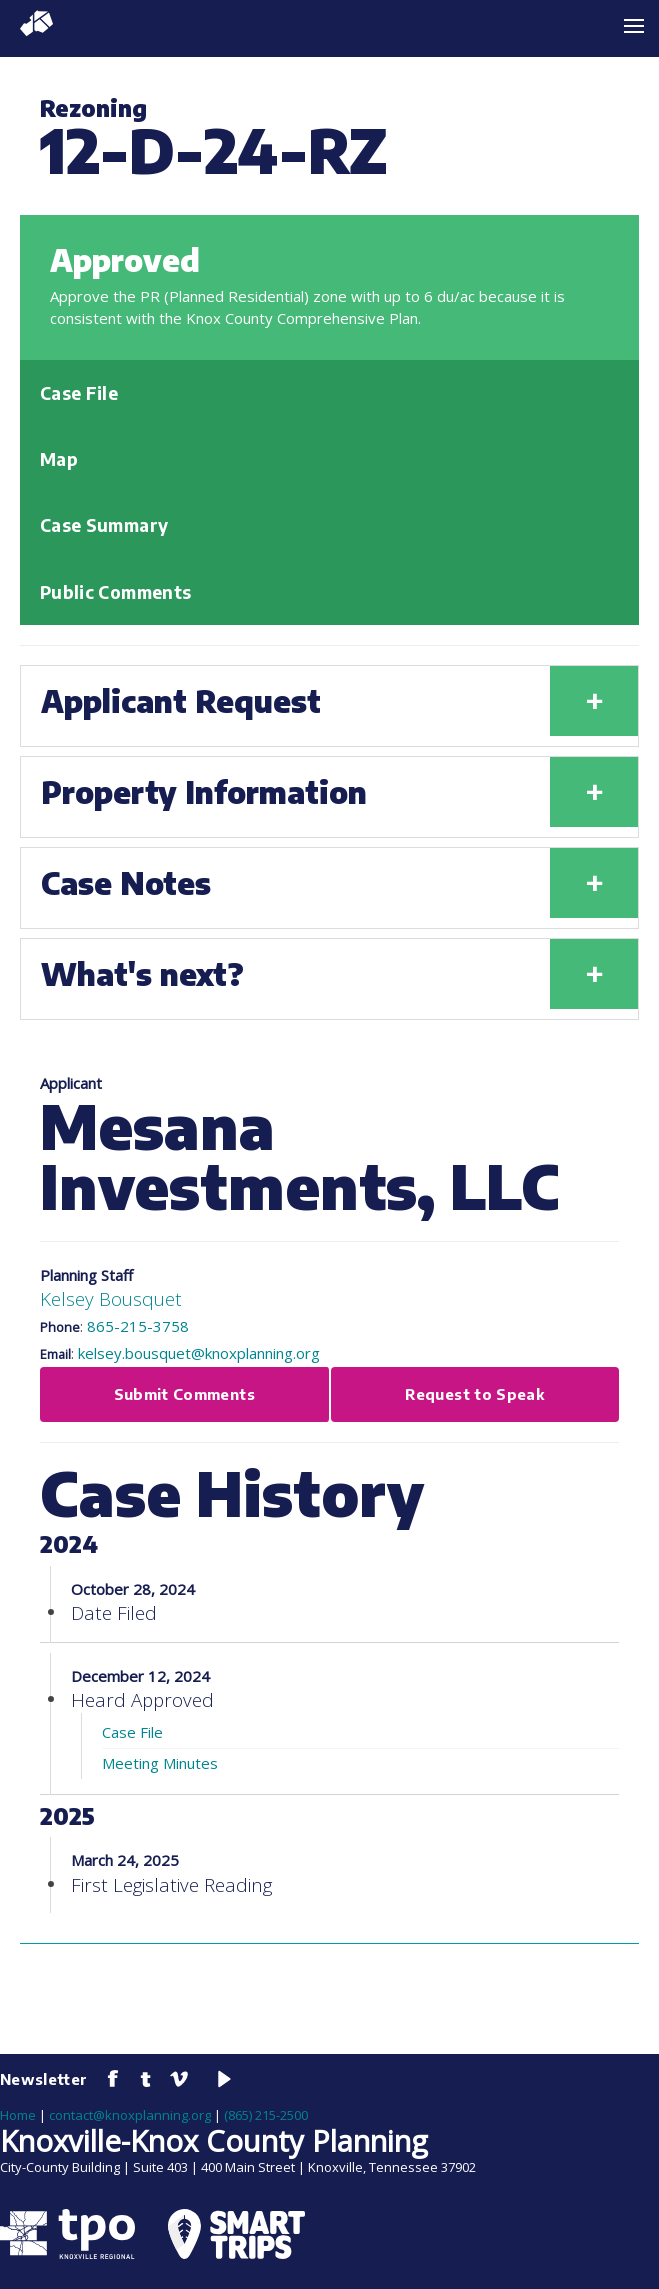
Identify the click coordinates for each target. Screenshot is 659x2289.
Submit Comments (184, 1394)
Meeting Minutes (160, 1763)
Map (59, 459)
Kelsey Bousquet (111, 1298)
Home (18, 2115)
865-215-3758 (138, 1326)
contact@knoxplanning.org (130, 2115)
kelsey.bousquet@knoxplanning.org (199, 1353)
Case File (79, 393)
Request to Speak (474, 1394)
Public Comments (115, 592)
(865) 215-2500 (266, 2115)
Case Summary (104, 525)
